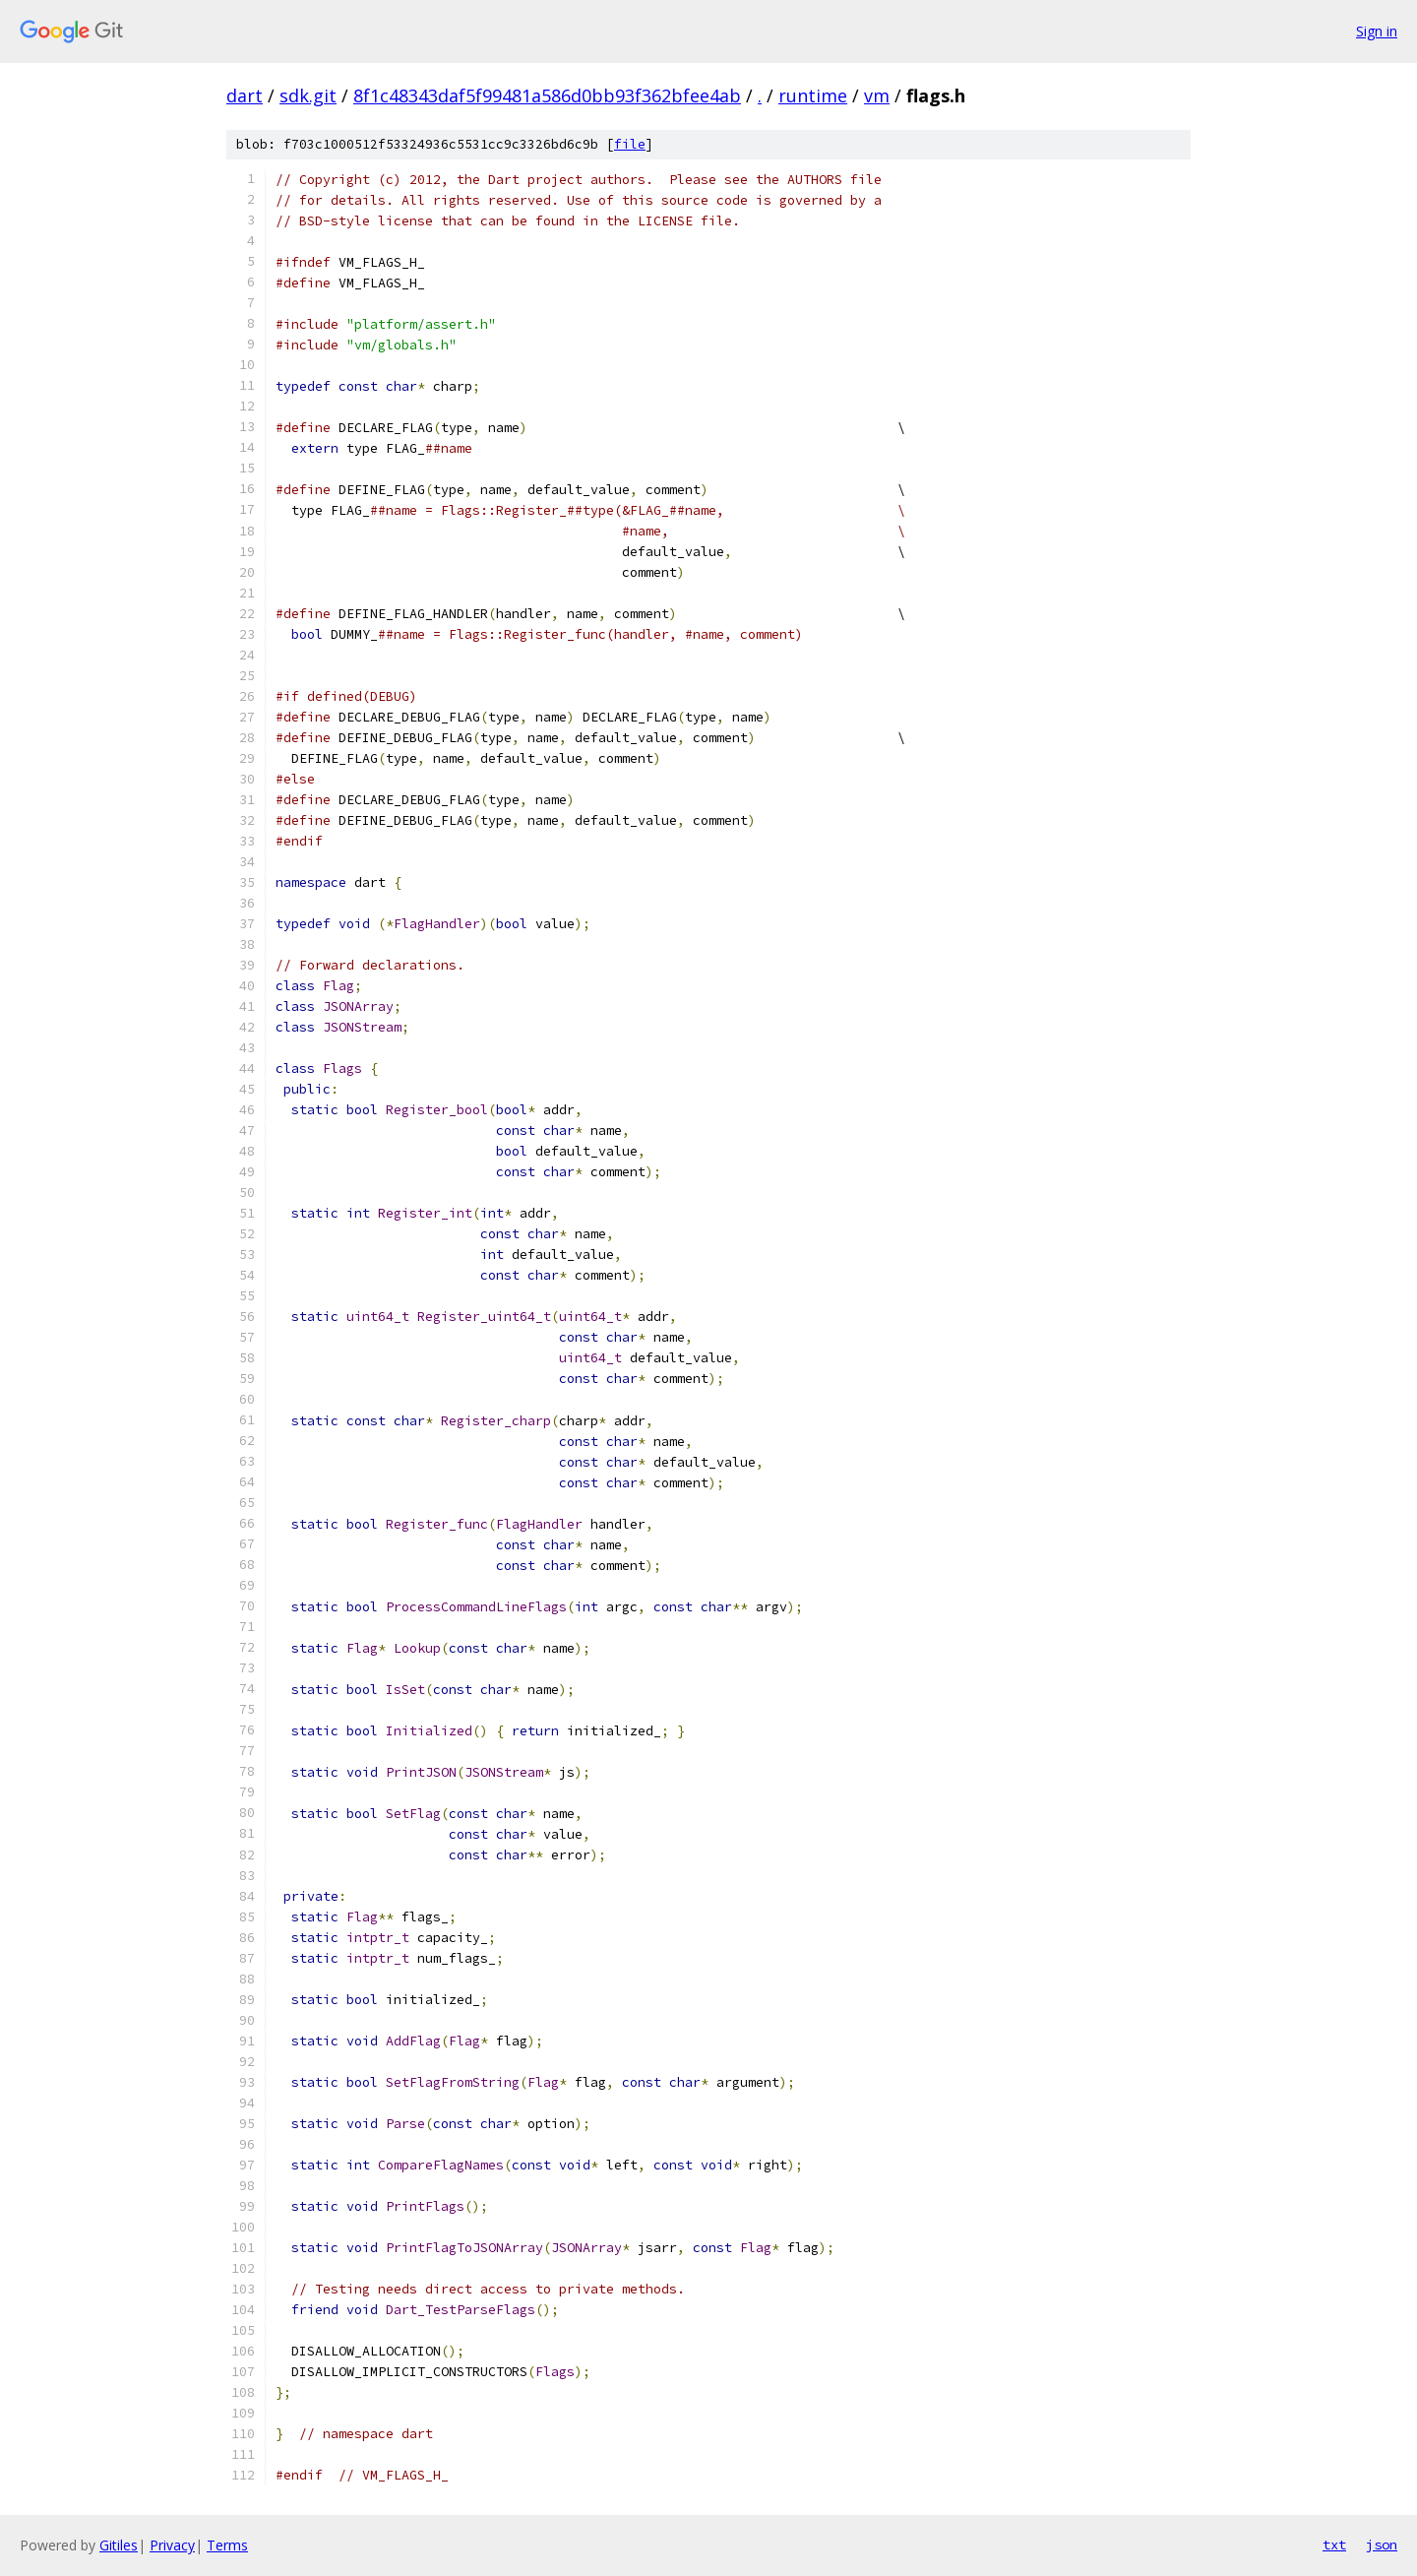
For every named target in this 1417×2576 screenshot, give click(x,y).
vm (877, 95)
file (630, 144)
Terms (227, 2545)
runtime (812, 95)
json (1381, 2544)
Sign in (1376, 31)
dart (244, 95)
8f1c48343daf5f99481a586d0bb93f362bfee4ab (547, 95)
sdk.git (308, 95)
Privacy (172, 2545)
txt (1334, 2544)
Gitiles (118, 2545)
